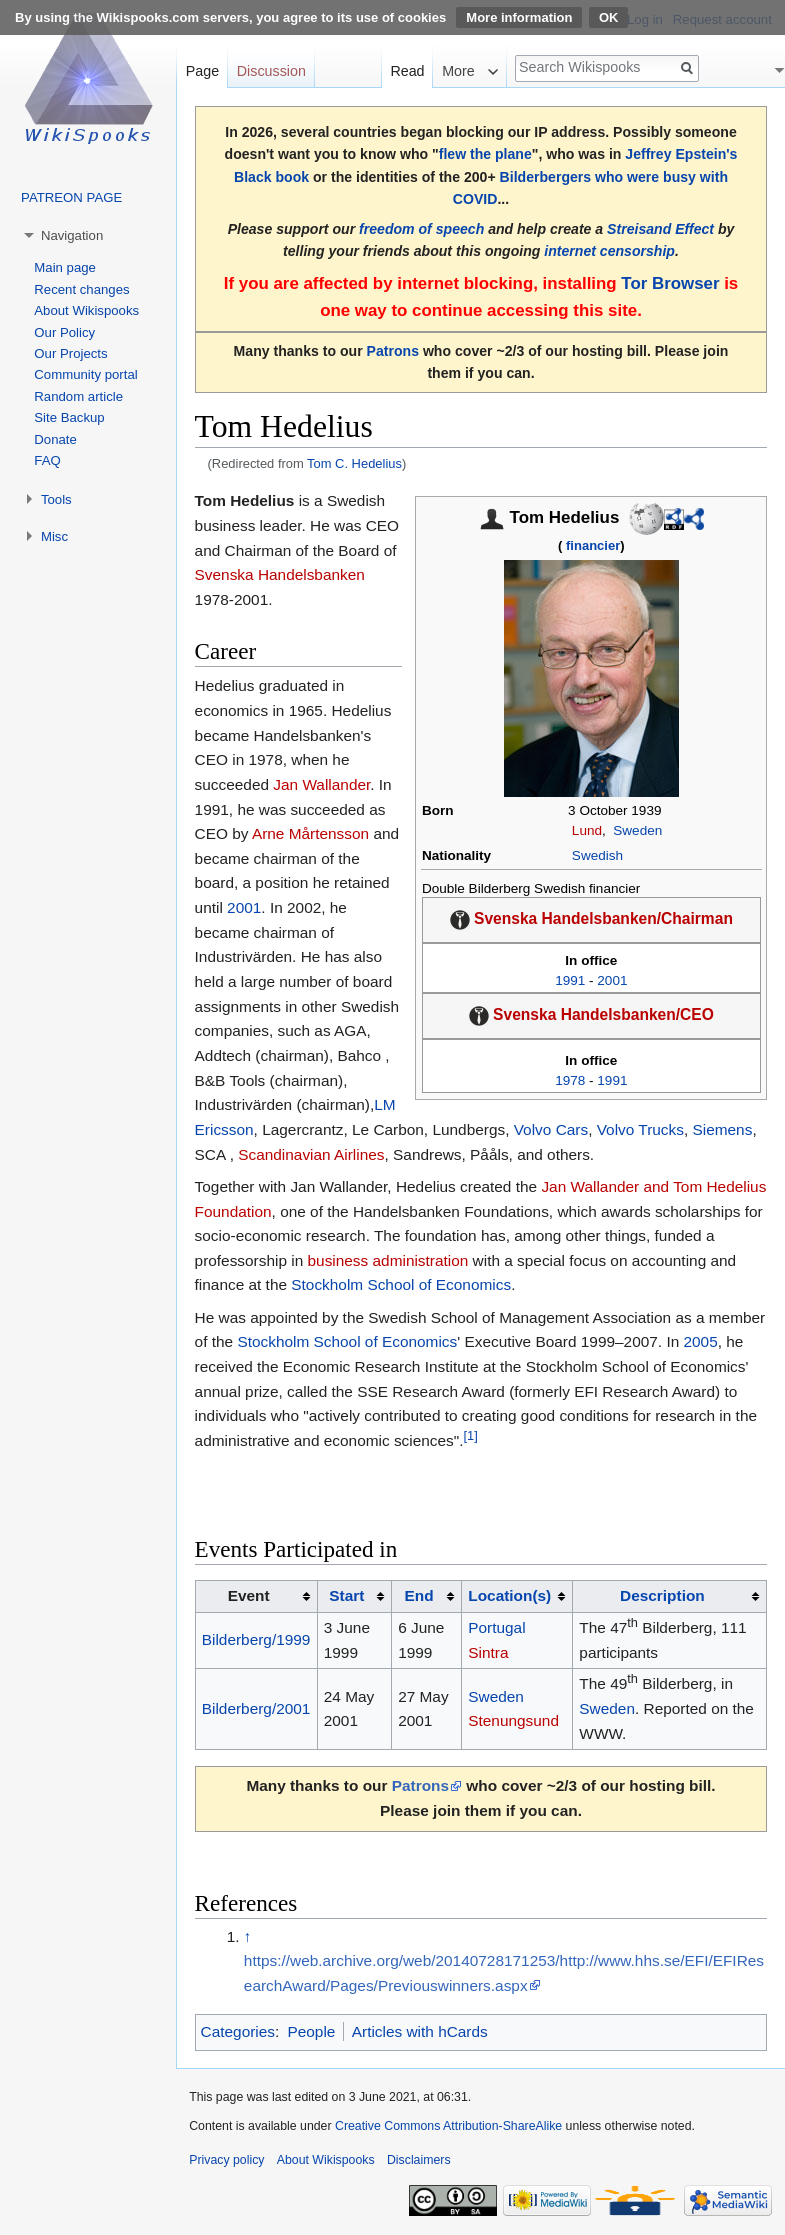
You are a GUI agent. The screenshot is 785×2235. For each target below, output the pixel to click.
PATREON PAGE (71, 197)
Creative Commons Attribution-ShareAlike (448, 2126)
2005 (701, 1341)
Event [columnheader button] (249, 1595)
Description (662, 1595)
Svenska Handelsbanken (280, 574)
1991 (570, 980)
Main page (65, 267)
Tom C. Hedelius (354, 463)
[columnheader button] (354, 1597)
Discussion (271, 71)
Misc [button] (54, 536)
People (311, 2031)
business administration (388, 1260)
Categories (238, 2031)
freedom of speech (421, 229)
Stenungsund (513, 1720)
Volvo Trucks (640, 1129)
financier (593, 545)
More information (519, 17)
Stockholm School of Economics (401, 1284)
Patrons (393, 351)
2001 (612, 980)
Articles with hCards (420, 2031)
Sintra (488, 1652)
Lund (587, 830)
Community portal (85, 374)
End (419, 1595)
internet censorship (609, 251)
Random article (78, 396)
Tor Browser (670, 283)
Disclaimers (419, 2160)
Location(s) (509, 1595)
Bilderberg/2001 (256, 1708)
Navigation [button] (72, 235)
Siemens (723, 1129)
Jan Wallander (321, 784)
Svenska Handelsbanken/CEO (603, 1014)
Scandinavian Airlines (311, 1154)
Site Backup (69, 417)
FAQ (47, 460)
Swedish (597, 855)
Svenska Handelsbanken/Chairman (603, 918)
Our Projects (70, 353)
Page (202, 71)
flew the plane (485, 154)
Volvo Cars (551, 1129)
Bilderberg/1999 (256, 1639)
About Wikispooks (86, 310)
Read (407, 71)
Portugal (496, 1627)
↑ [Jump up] (248, 1936)
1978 (570, 1080)
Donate (55, 439)
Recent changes (81, 289)
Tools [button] (56, 499)
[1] (471, 1435)
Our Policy (64, 332)
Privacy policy (226, 2160)
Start (346, 1595)
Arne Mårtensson (310, 833)
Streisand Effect (660, 229)
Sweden (637, 830)
